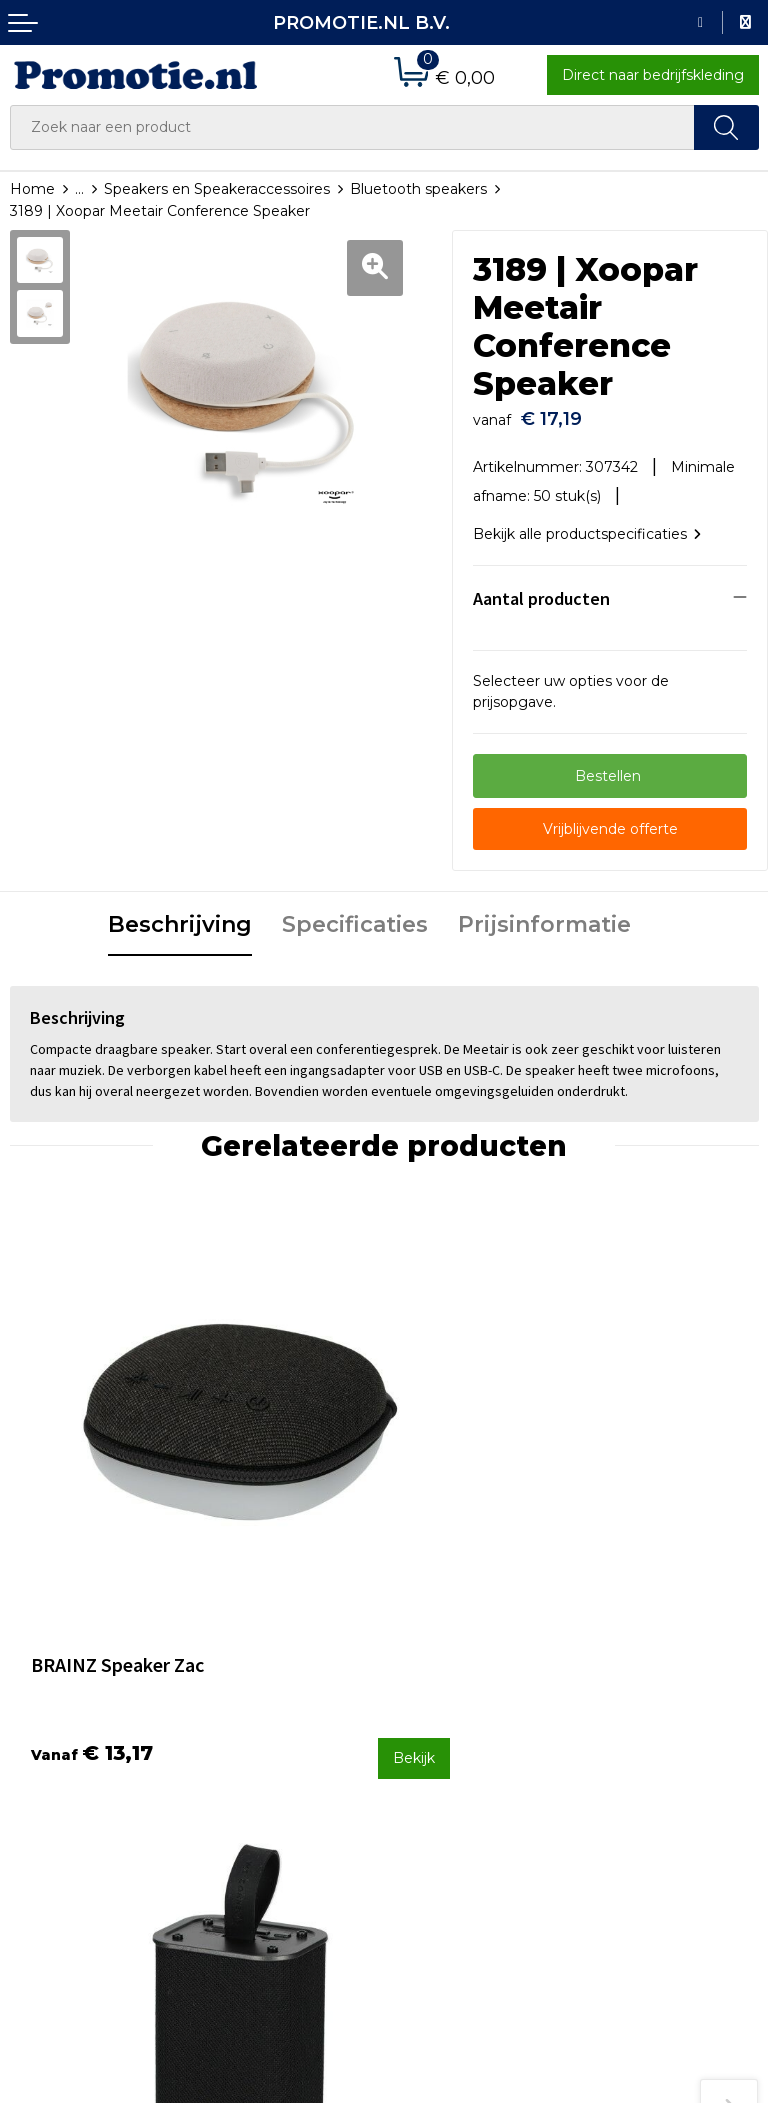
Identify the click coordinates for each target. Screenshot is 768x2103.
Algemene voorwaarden (670, 1702)
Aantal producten (541, 588)
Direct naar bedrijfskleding (653, 75)
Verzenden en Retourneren (443, 1740)
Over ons (233, 1674)
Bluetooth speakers (418, 189)
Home (32, 189)
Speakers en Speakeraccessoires (217, 189)
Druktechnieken (258, 1727)
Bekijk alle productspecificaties (587, 524)
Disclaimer (622, 1782)
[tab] (180, 916)
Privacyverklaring (645, 1755)
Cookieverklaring (644, 1729)
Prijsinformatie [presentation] (544, 914)
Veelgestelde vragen (274, 1701)
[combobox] (352, 127)
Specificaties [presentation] (355, 914)
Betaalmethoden (454, 1701)
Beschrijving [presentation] (180, 914)
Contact (422, 1674)
